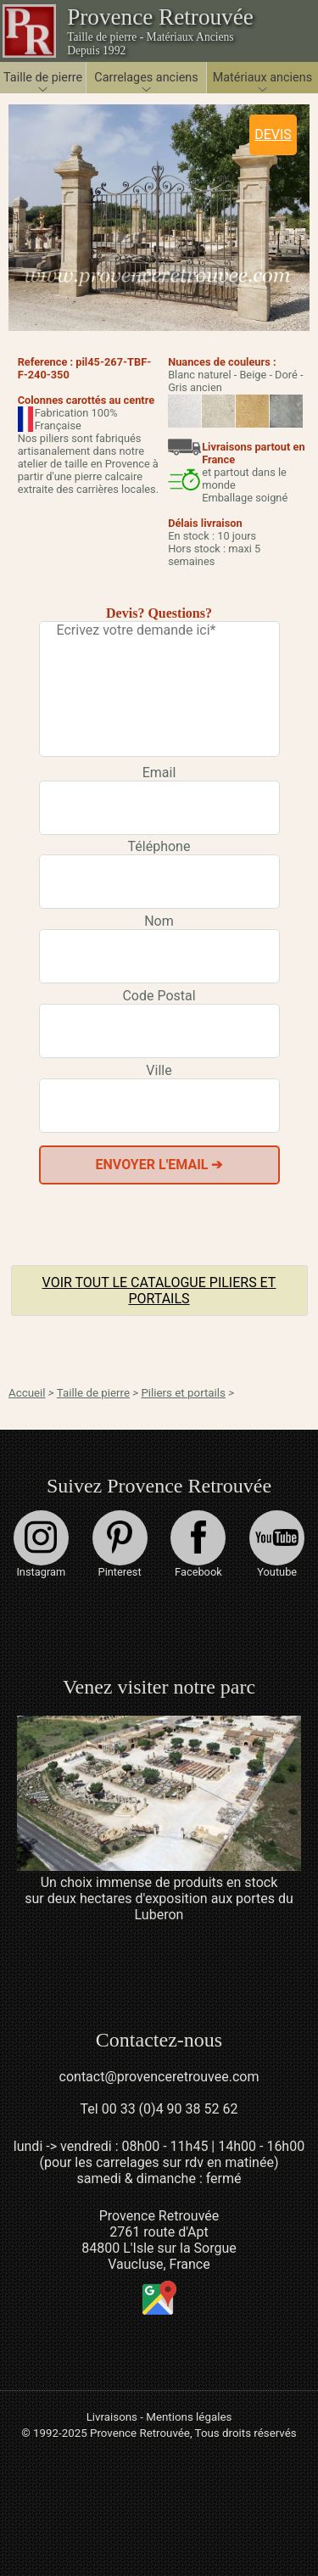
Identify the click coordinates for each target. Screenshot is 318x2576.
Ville (158, 1070)
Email (159, 772)
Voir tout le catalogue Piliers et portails (159, 1290)
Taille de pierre (93, 1392)
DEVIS (273, 134)
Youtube (276, 1544)
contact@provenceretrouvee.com (159, 2077)
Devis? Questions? (159, 613)
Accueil (27, 1392)
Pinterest (120, 1544)
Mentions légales (189, 2417)
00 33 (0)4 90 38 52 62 (170, 2109)
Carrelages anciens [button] (146, 77)
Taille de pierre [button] (42, 77)
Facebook (198, 1544)
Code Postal (158, 996)
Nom (159, 921)
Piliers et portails (183, 1392)
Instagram (41, 1544)
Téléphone (159, 846)
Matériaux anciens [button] (262, 77)
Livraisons (111, 2417)
